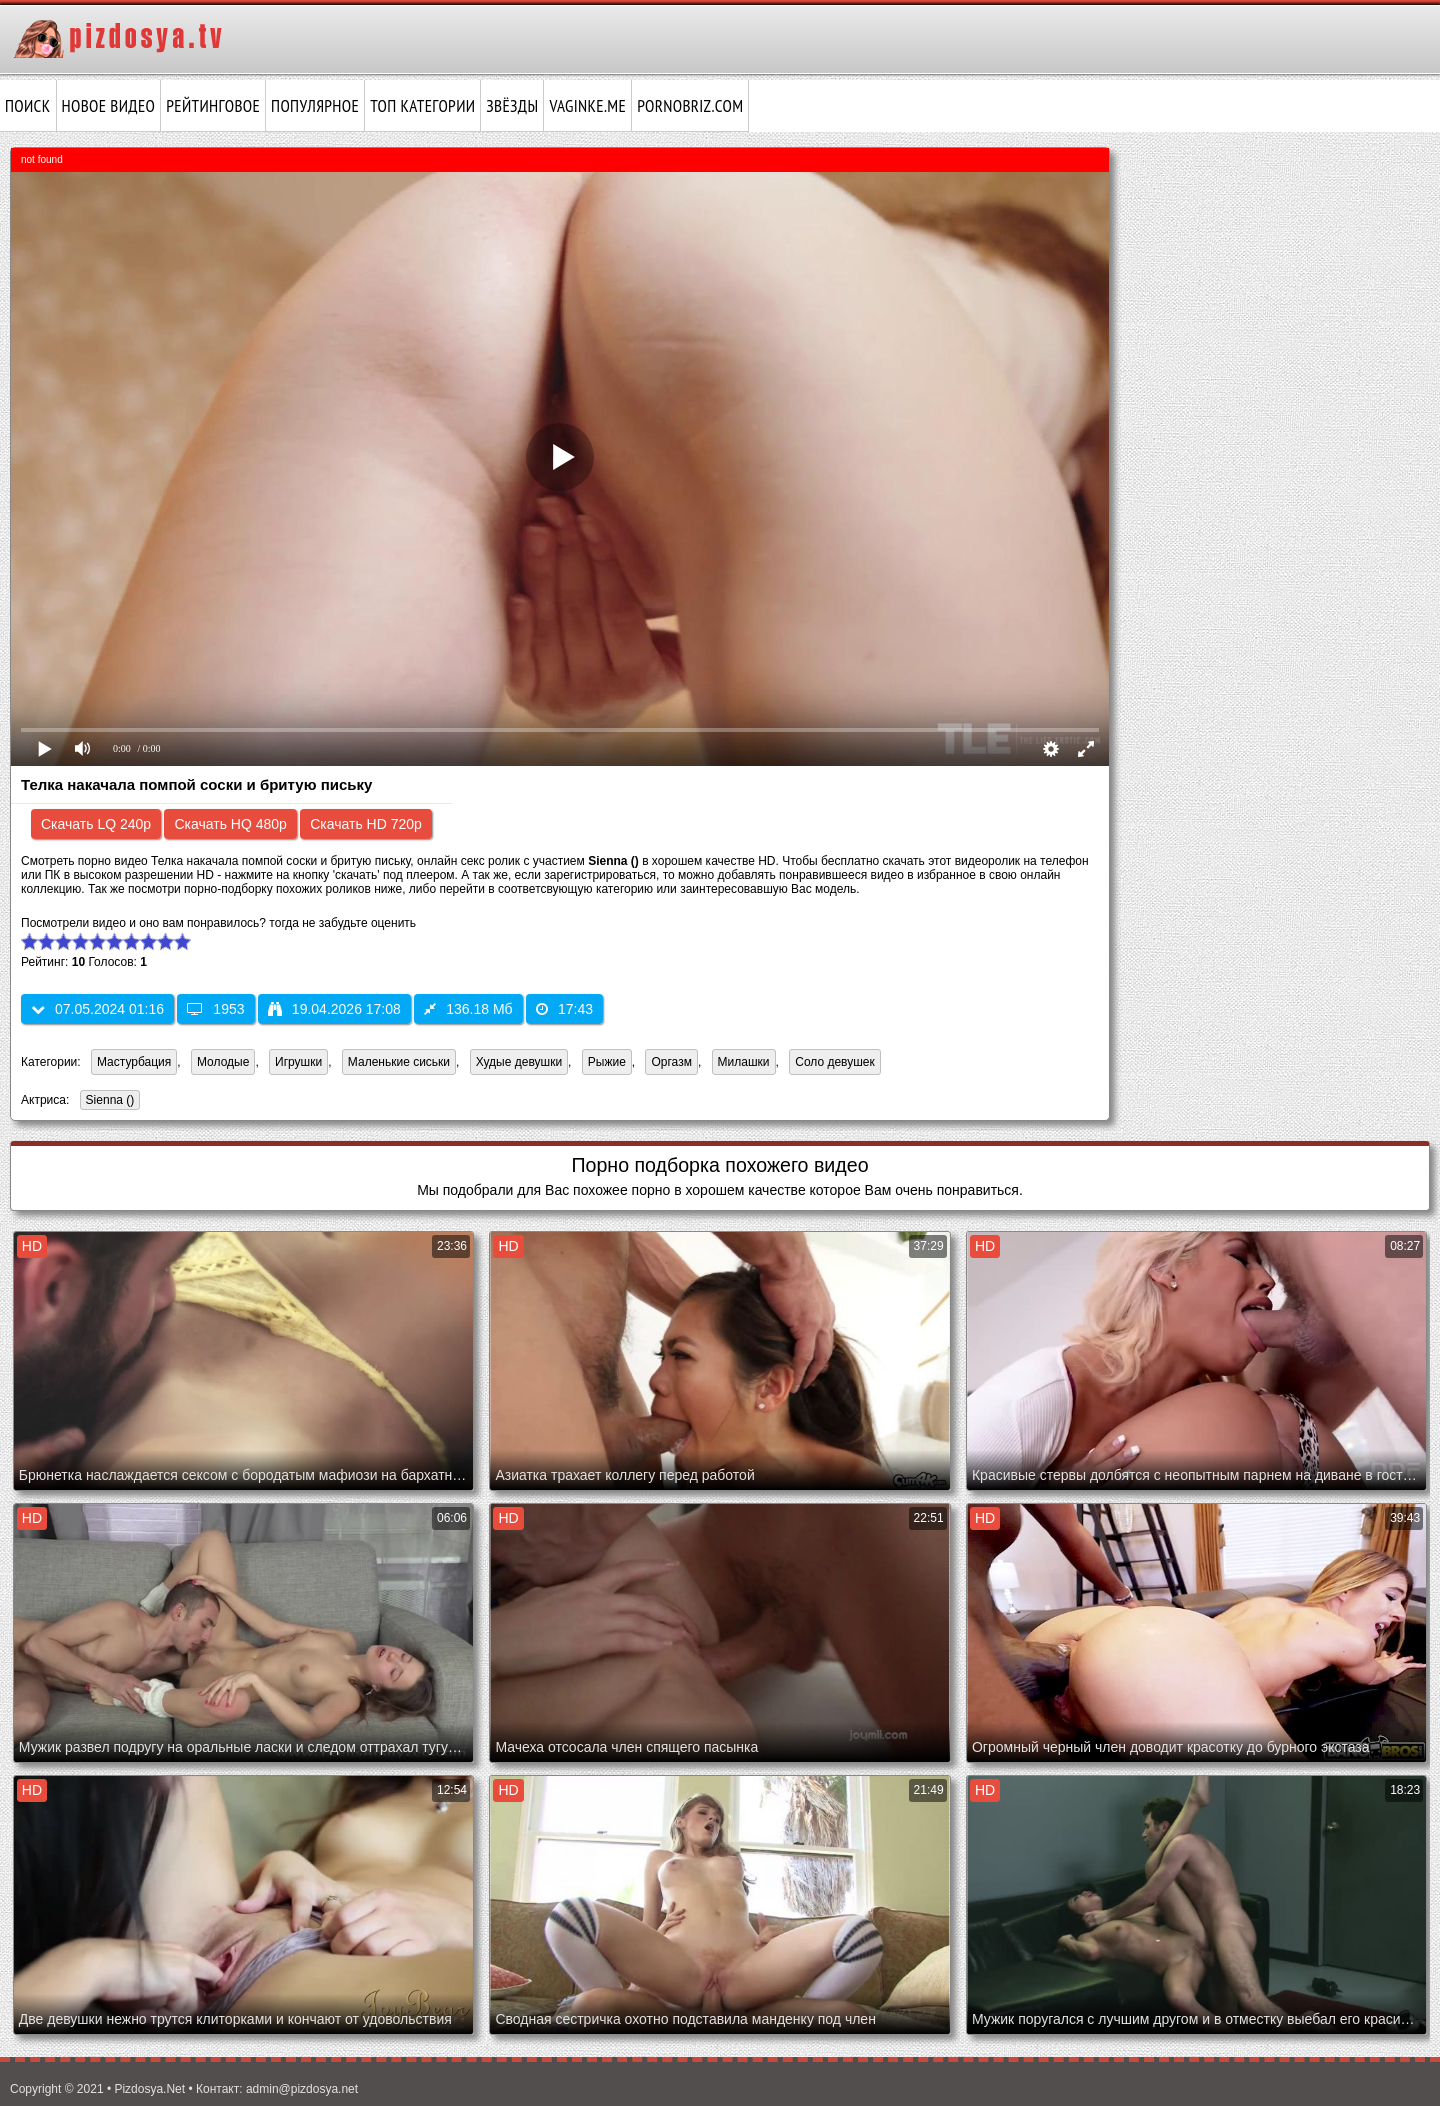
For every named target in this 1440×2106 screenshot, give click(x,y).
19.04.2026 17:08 (334, 1009)
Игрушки (298, 1062)
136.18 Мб (468, 1009)
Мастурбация (134, 1062)
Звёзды (512, 106)
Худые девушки (519, 1062)
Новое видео (109, 106)
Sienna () (107, 1101)
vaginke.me (587, 106)
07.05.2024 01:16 (97, 1009)
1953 (215, 1009)
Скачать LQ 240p (96, 824)
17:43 (564, 1009)
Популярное (315, 106)
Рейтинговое (213, 106)
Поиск (28, 106)
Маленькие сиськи (399, 1062)
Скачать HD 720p (366, 824)
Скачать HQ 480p (230, 824)
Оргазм (671, 1062)
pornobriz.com (690, 106)
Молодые (223, 1062)
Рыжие (607, 1062)
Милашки (744, 1062)
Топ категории (422, 106)
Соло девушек (835, 1062)
